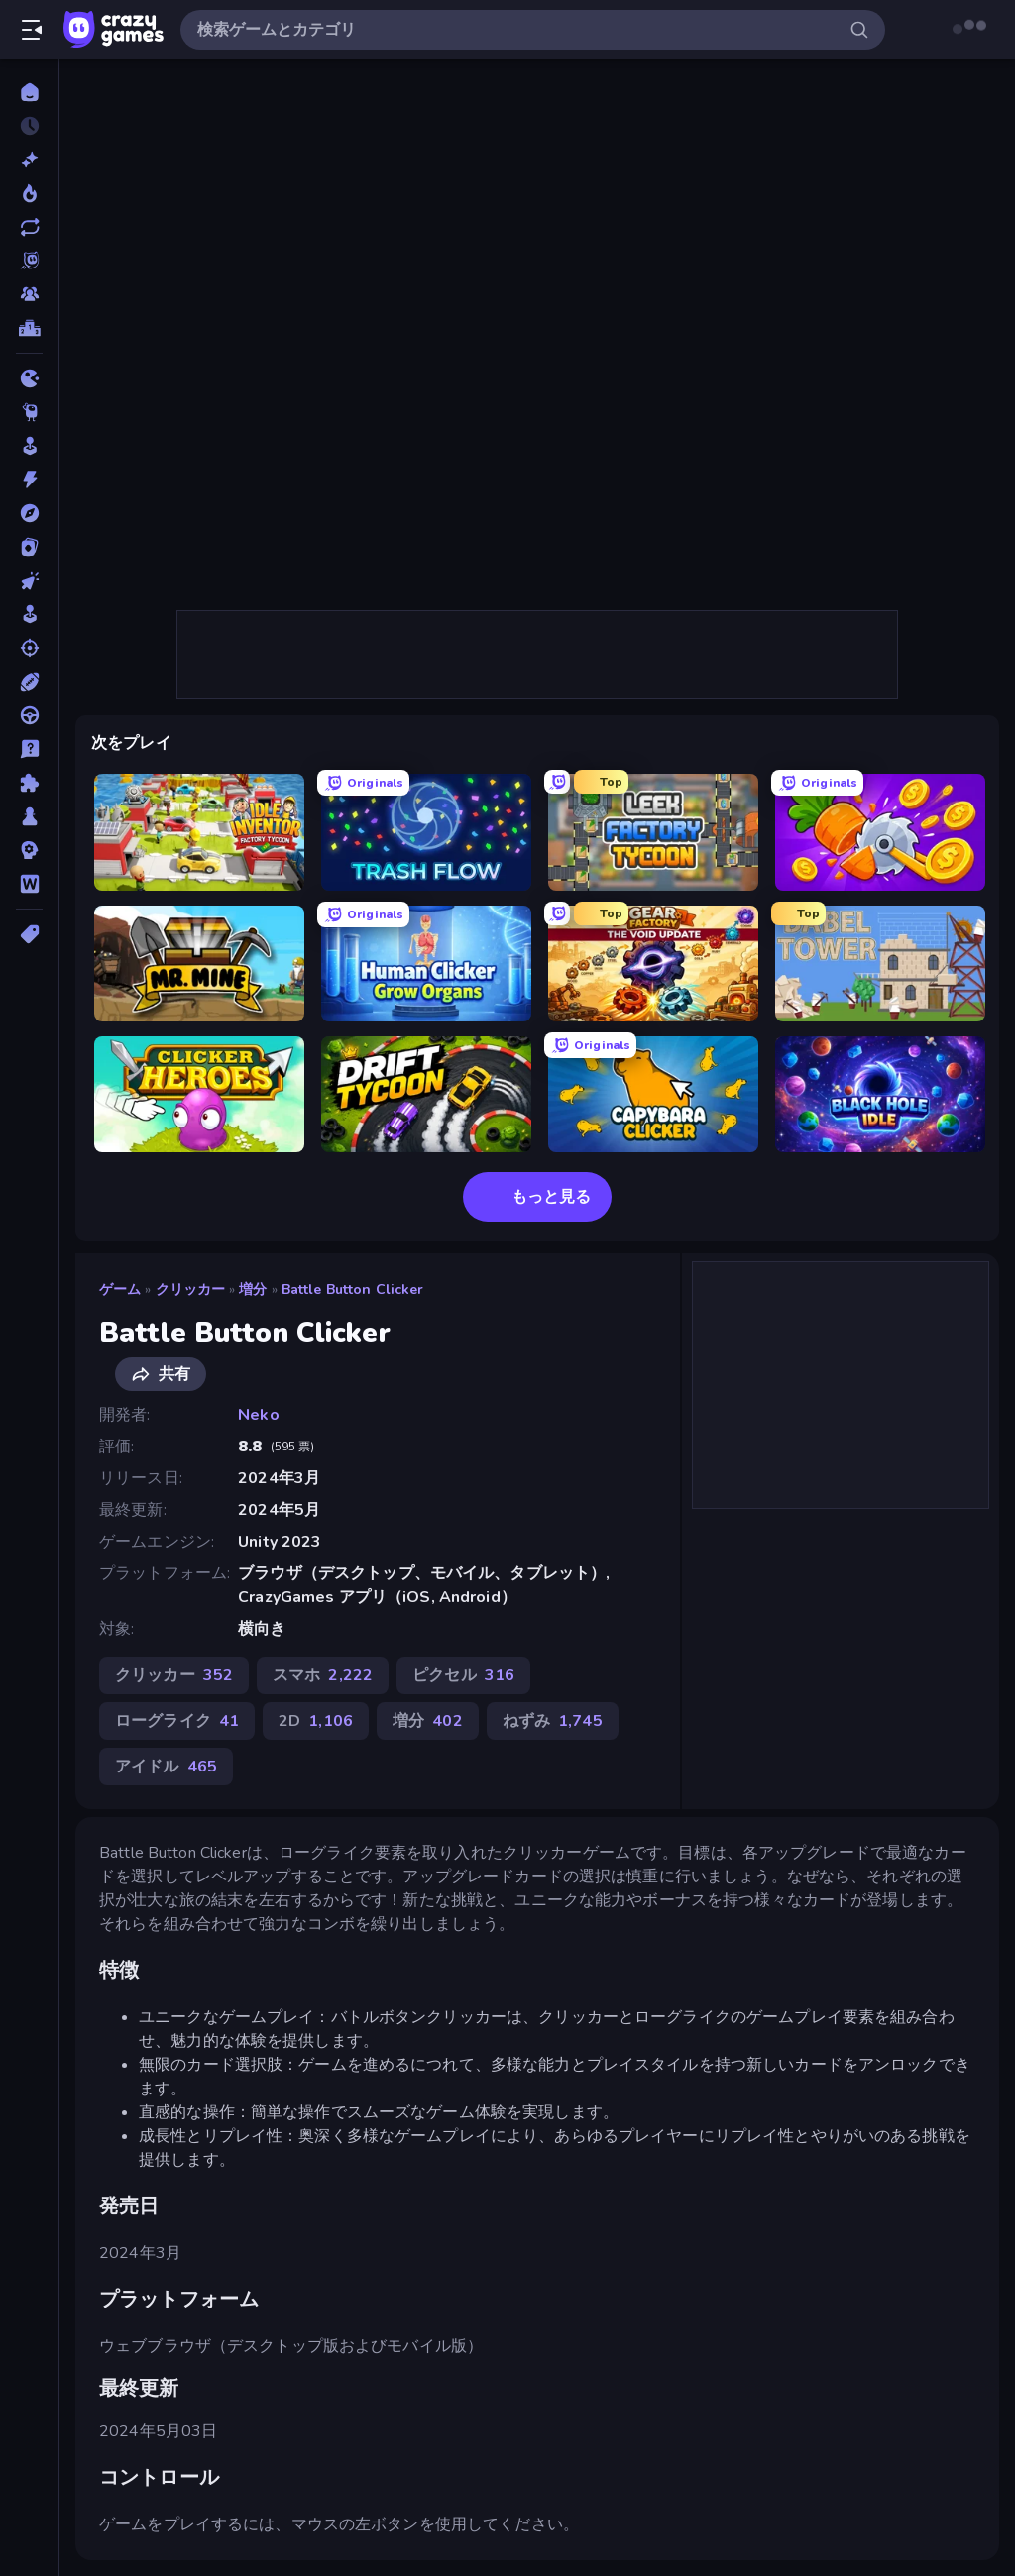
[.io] (29, 378)
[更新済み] (29, 227)
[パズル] (29, 783)
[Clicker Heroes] (199, 1094)
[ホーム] (29, 92)
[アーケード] (29, 446)
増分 (253, 1289)
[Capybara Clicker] (653, 1094)
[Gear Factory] (653, 963)
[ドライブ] (29, 715)
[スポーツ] (29, 681)
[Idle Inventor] (199, 832)
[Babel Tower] (880, 963)
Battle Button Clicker (353, 1289)
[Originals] (29, 260)
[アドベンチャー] (29, 513)
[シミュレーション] (29, 614)
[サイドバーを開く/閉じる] (32, 30)
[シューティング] (29, 648)
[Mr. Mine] (199, 963)
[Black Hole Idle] (880, 1094)
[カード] (29, 547)
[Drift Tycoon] (426, 1094)
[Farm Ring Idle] (880, 832)
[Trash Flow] (426, 832)
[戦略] (29, 850)
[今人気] (29, 193)
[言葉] (29, 884)
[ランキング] (29, 328)
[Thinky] (29, 412)
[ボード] (29, 816)
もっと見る (537, 1197)
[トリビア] (29, 749)
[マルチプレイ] (29, 294)
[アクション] (29, 479)
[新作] (29, 159)
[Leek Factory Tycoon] (653, 832)
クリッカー (191, 1289)
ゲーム (120, 1289)
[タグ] (29, 934)
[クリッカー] (29, 580)
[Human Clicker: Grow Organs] (426, 963)
